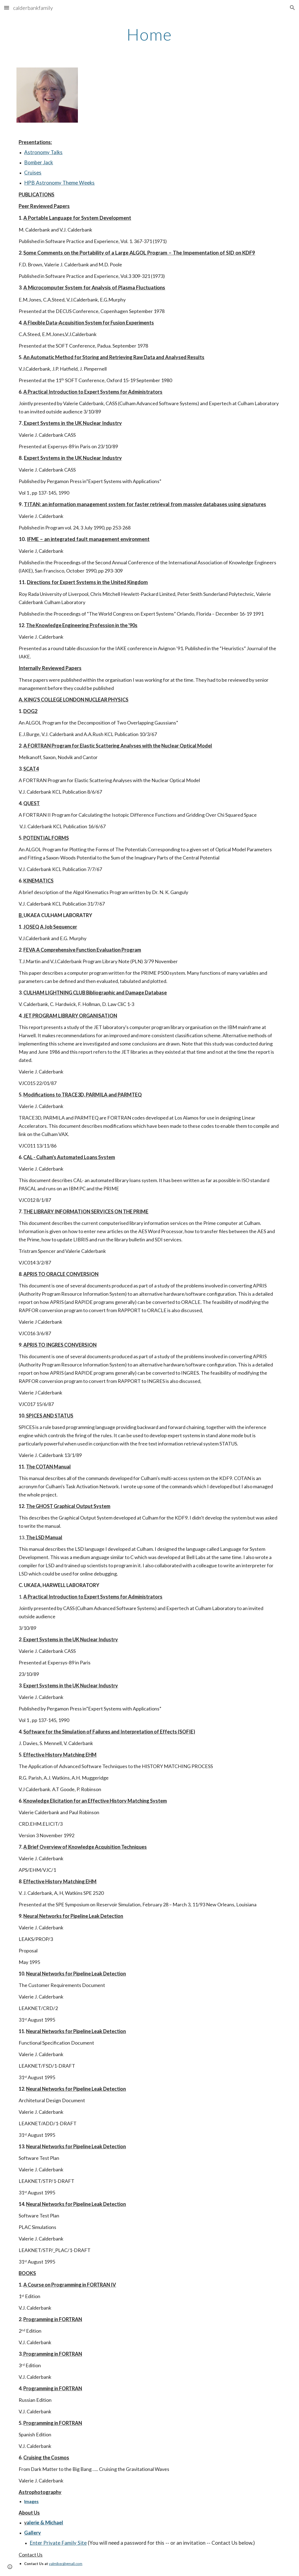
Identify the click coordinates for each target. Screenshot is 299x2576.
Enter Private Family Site (58, 2543)
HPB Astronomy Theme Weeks (59, 183)
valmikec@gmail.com (65, 2563)
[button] (6, 7)
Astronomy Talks (43, 152)
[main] (149, 34)
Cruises (32, 173)
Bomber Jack (38, 162)
